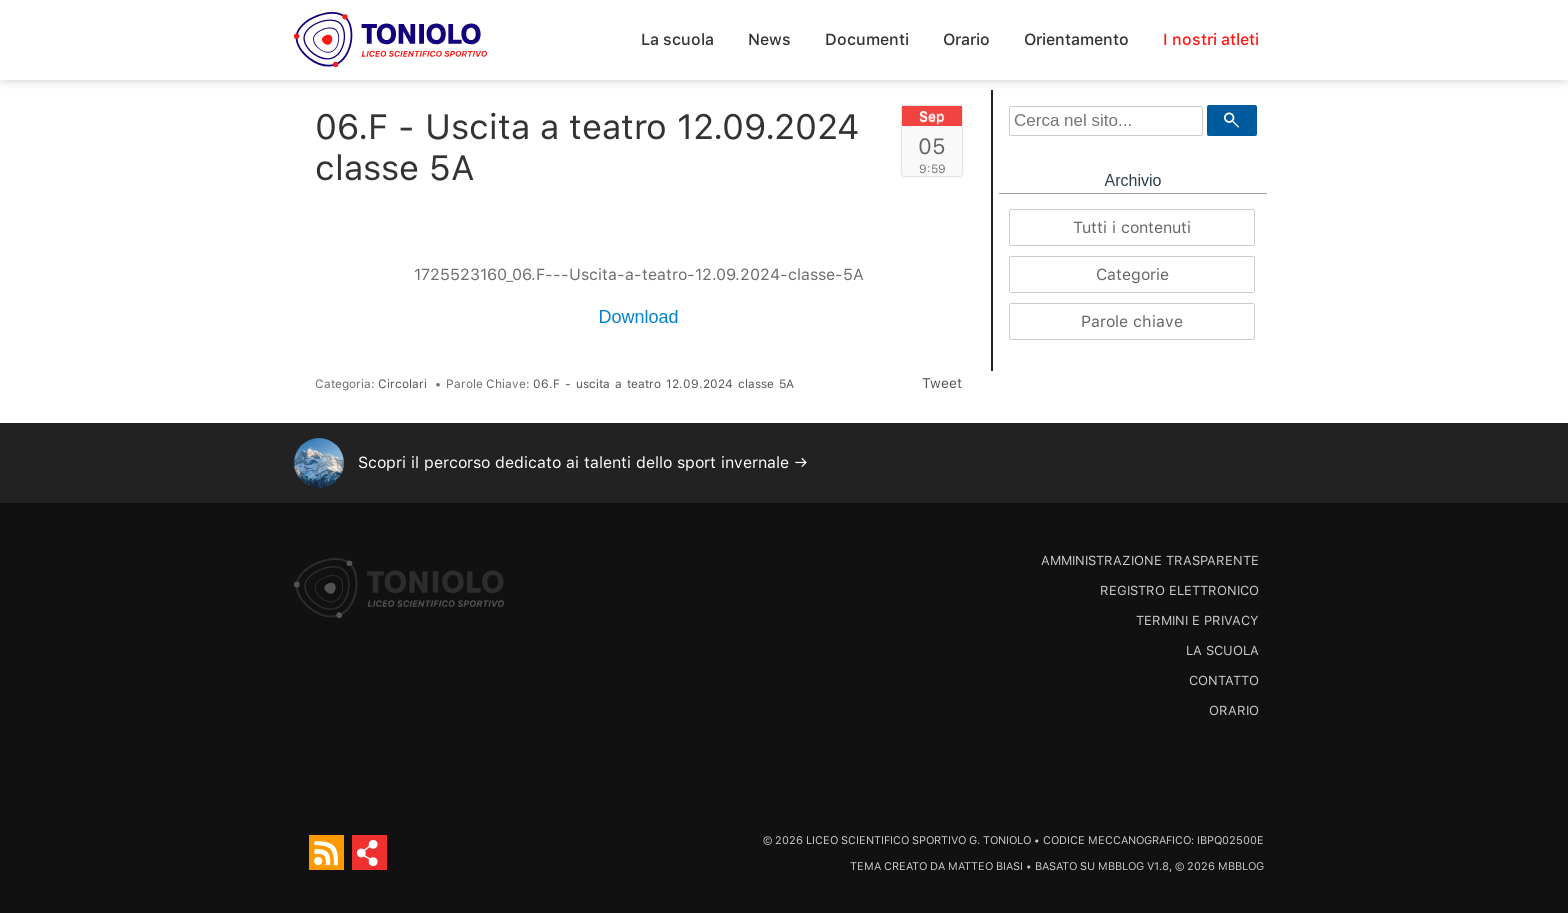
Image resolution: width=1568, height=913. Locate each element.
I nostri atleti (1211, 39)
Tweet (942, 383)
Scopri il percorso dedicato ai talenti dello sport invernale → (583, 462)
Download (638, 317)
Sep (932, 116)
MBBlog (1121, 866)
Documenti (867, 39)
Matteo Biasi (985, 866)
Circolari (402, 384)
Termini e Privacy (1197, 620)
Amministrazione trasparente (1150, 560)
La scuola (677, 39)
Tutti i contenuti (1132, 227)
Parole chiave (1132, 321)
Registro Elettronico (1179, 590)
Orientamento (1076, 39)
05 (932, 146)
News (769, 39)
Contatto (1224, 680)
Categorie (1132, 274)
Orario (966, 39)
